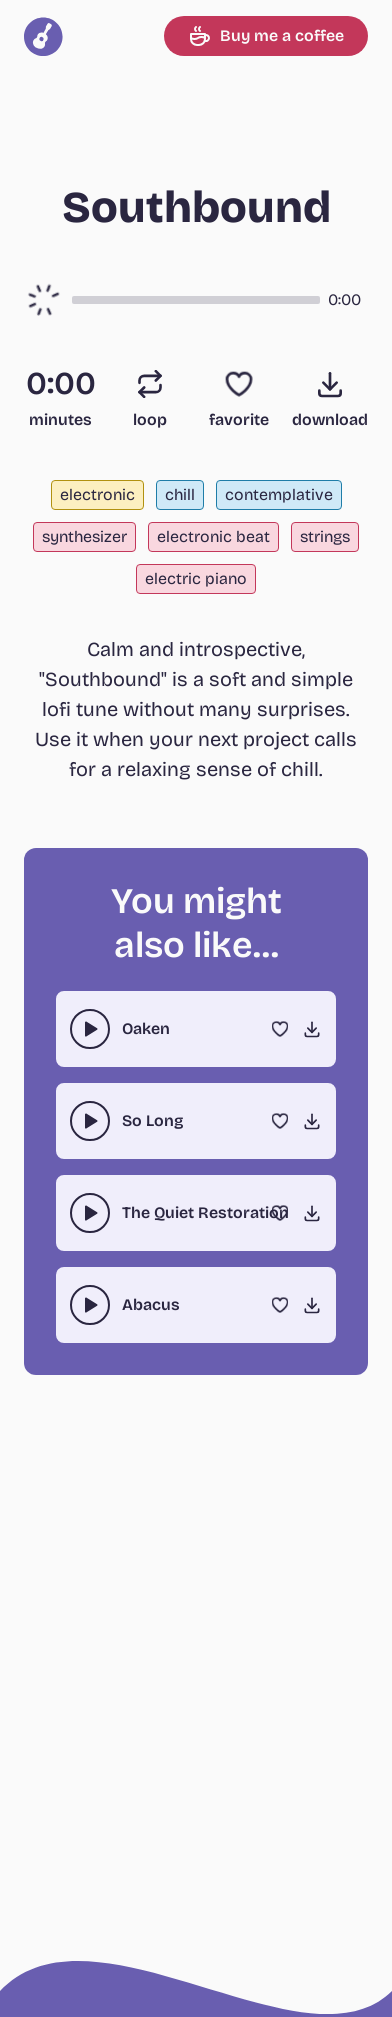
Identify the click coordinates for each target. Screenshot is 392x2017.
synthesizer (84, 536)
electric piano (196, 578)
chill (180, 494)
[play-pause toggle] (90, 1029)
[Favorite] (239, 384)
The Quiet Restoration (205, 1212)
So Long (152, 1120)
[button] (196, 300)
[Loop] (150, 384)
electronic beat (213, 536)
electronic (97, 494)
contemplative (279, 494)
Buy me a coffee (266, 36)
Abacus (151, 1304)
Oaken (146, 1028)
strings (325, 536)
